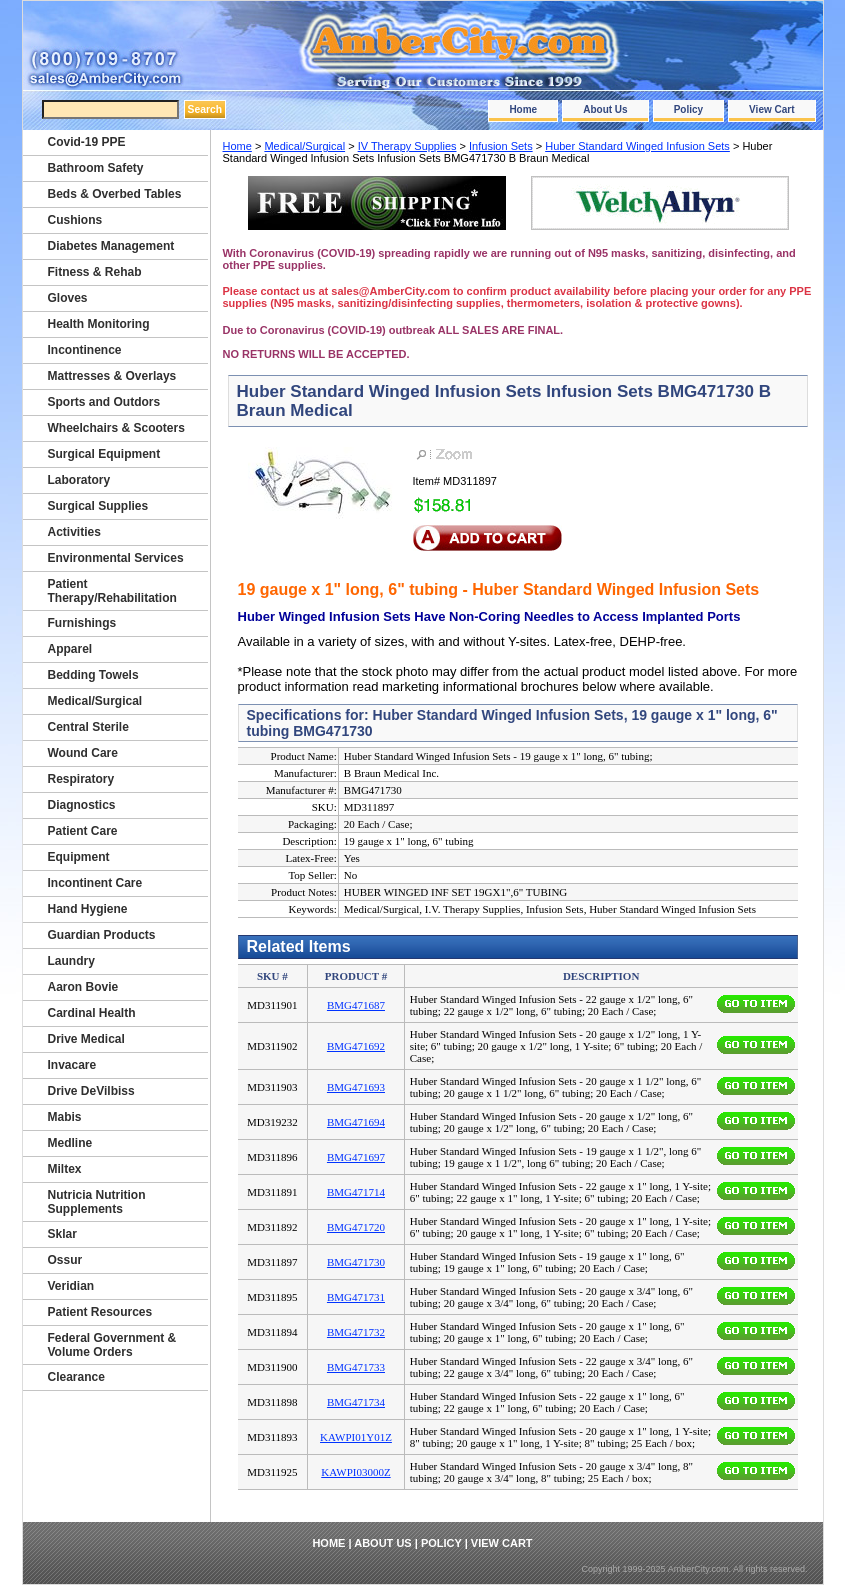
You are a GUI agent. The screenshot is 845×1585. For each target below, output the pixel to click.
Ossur (65, 1260)
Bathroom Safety (96, 168)
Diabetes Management (111, 246)
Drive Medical (86, 1039)
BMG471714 (356, 1192)
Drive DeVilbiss (91, 1091)
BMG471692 (356, 1046)
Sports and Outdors (104, 402)
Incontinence (85, 350)
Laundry (71, 961)
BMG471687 (356, 1005)
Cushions (75, 220)
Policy (688, 109)
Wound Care (83, 753)
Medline (70, 1143)
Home (523, 109)
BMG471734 (356, 1402)
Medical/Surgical (304, 146)
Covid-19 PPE (87, 142)
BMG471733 (356, 1367)
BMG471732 (356, 1332)
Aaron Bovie (83, 987)
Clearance (76, 1377)
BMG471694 (356, 1122)
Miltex (65, 1169)
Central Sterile (88, 727)
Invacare (72, 1065)
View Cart (771, 109)
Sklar (62, 1234)
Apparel (70, 649)
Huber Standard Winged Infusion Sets (637, 146)
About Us (605, 109)
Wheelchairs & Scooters (116, 428)
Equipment (79, 857)
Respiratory (81, 779)
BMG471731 (356, 1297)
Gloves (68, 298)
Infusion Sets (501, 146)
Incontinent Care (95, 883)
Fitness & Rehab (95, 272)
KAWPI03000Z (355, 1472)
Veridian (71, 1286)
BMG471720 (356, 1227)
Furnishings (82, 623)
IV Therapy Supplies (407, 146)
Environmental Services (116, 558)
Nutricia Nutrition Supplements (97, 1202)
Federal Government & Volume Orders (112, 1345)
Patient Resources (100, 1312)
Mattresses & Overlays (112, 376)
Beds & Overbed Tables (115, 194)
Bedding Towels (93, 675)
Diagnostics (82, 805)
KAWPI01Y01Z (356, 1437)
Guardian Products (102, 935)
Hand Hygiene (88, 909)
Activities (74, 532)
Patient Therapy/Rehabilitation (112, 591)
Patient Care (83, 831)
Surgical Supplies (98, 506)
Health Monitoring (99, 324)
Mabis (65, 1117)
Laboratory (79, 480)
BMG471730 (356, 1262)
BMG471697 (356, 1157)
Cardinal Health (92, 1013)
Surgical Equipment (104, 454)
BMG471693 (356, 1087)
